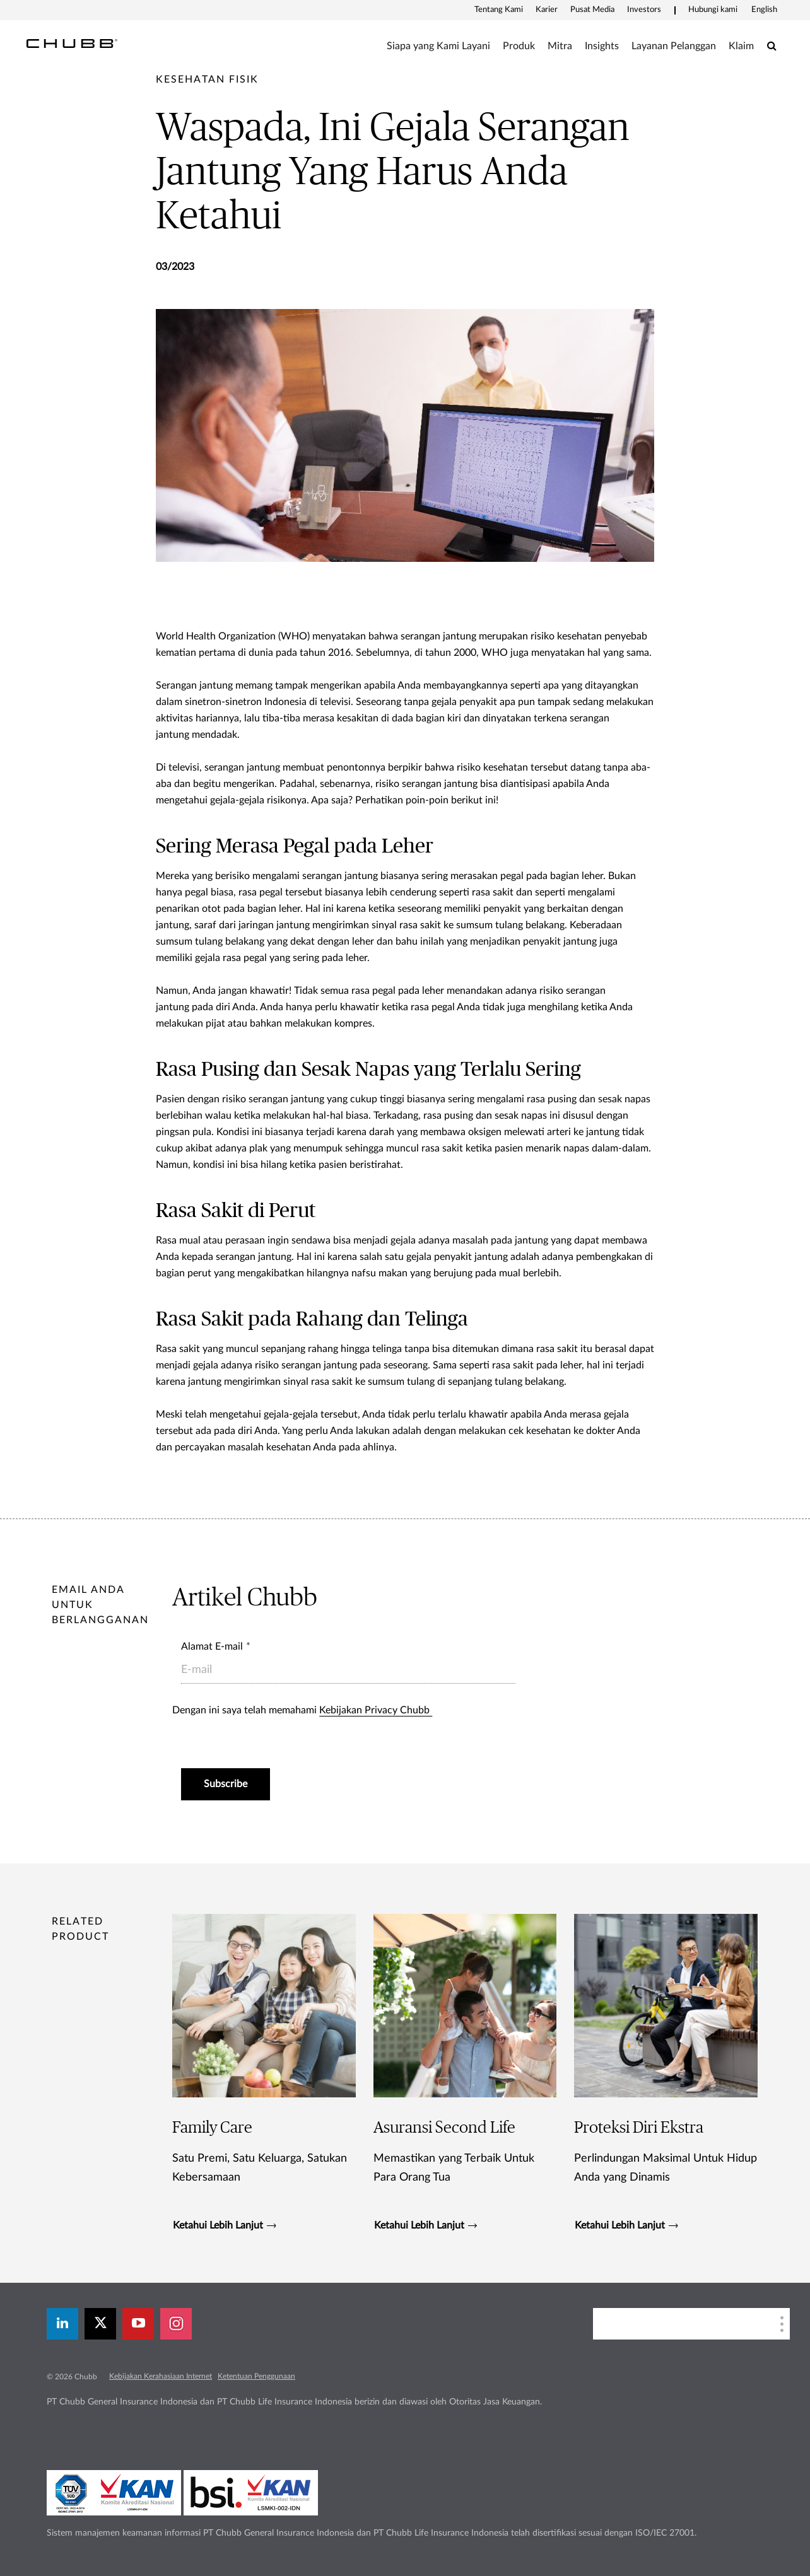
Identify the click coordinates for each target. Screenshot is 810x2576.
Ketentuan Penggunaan (256, 2376)
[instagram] (176, 2324)
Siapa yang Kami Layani (438, 46)
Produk (519, 46)
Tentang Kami (498, 10)
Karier (547, 10)
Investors (644, 10)
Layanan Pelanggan (673, 46)
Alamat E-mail (212, 1646)
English (764, 10)
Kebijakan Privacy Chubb (375, 1710)
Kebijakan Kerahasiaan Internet (160, 2376)
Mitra (560, 46)
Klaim (741, 46)
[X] (100, 2324)
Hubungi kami (712, 10)
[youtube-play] (138, 2324)
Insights (602, 46)
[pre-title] (207, 79)
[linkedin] (62, 2324)
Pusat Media (592, 10)
